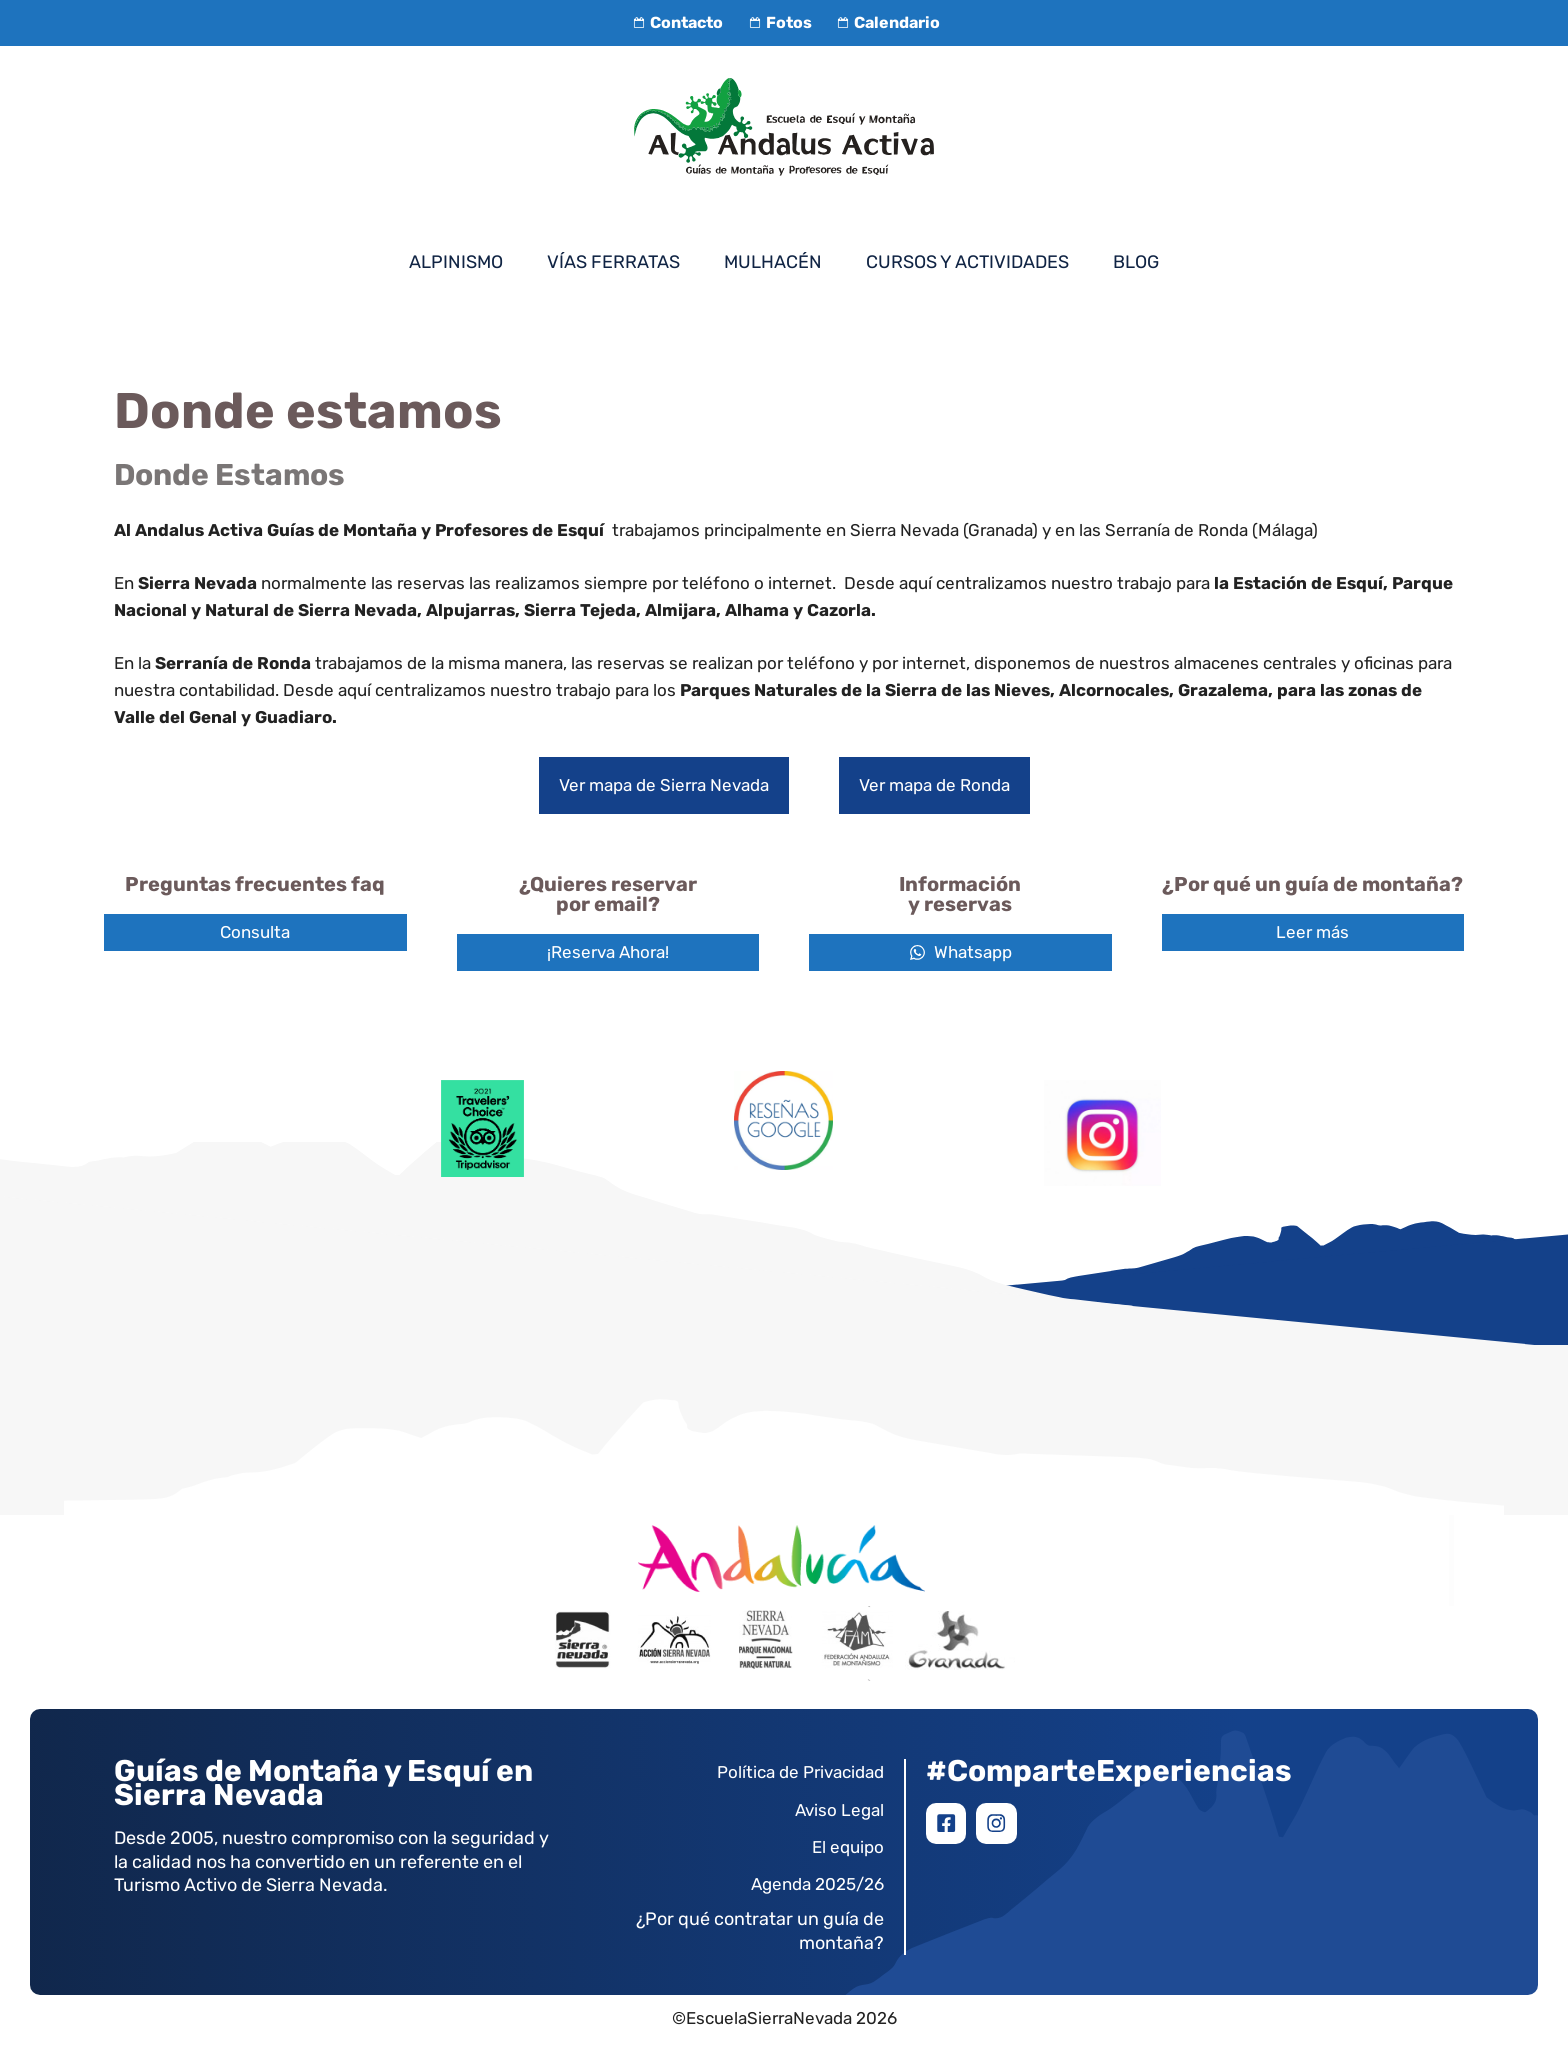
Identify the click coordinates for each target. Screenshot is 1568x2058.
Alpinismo (456, 262)
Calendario (886, 22)
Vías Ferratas (613, 262)
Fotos (777, 22)
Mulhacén (773, 262)
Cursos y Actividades (967, 262)
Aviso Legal (839, 1810)
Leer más (1312, 932)
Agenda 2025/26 (817, 1884)
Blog (1136, 262)
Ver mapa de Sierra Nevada (664, 785)
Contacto (675, 22)
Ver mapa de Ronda (934, 785)
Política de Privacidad (800, 1772)
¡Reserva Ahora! (608, 952)
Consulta (255, 932)
